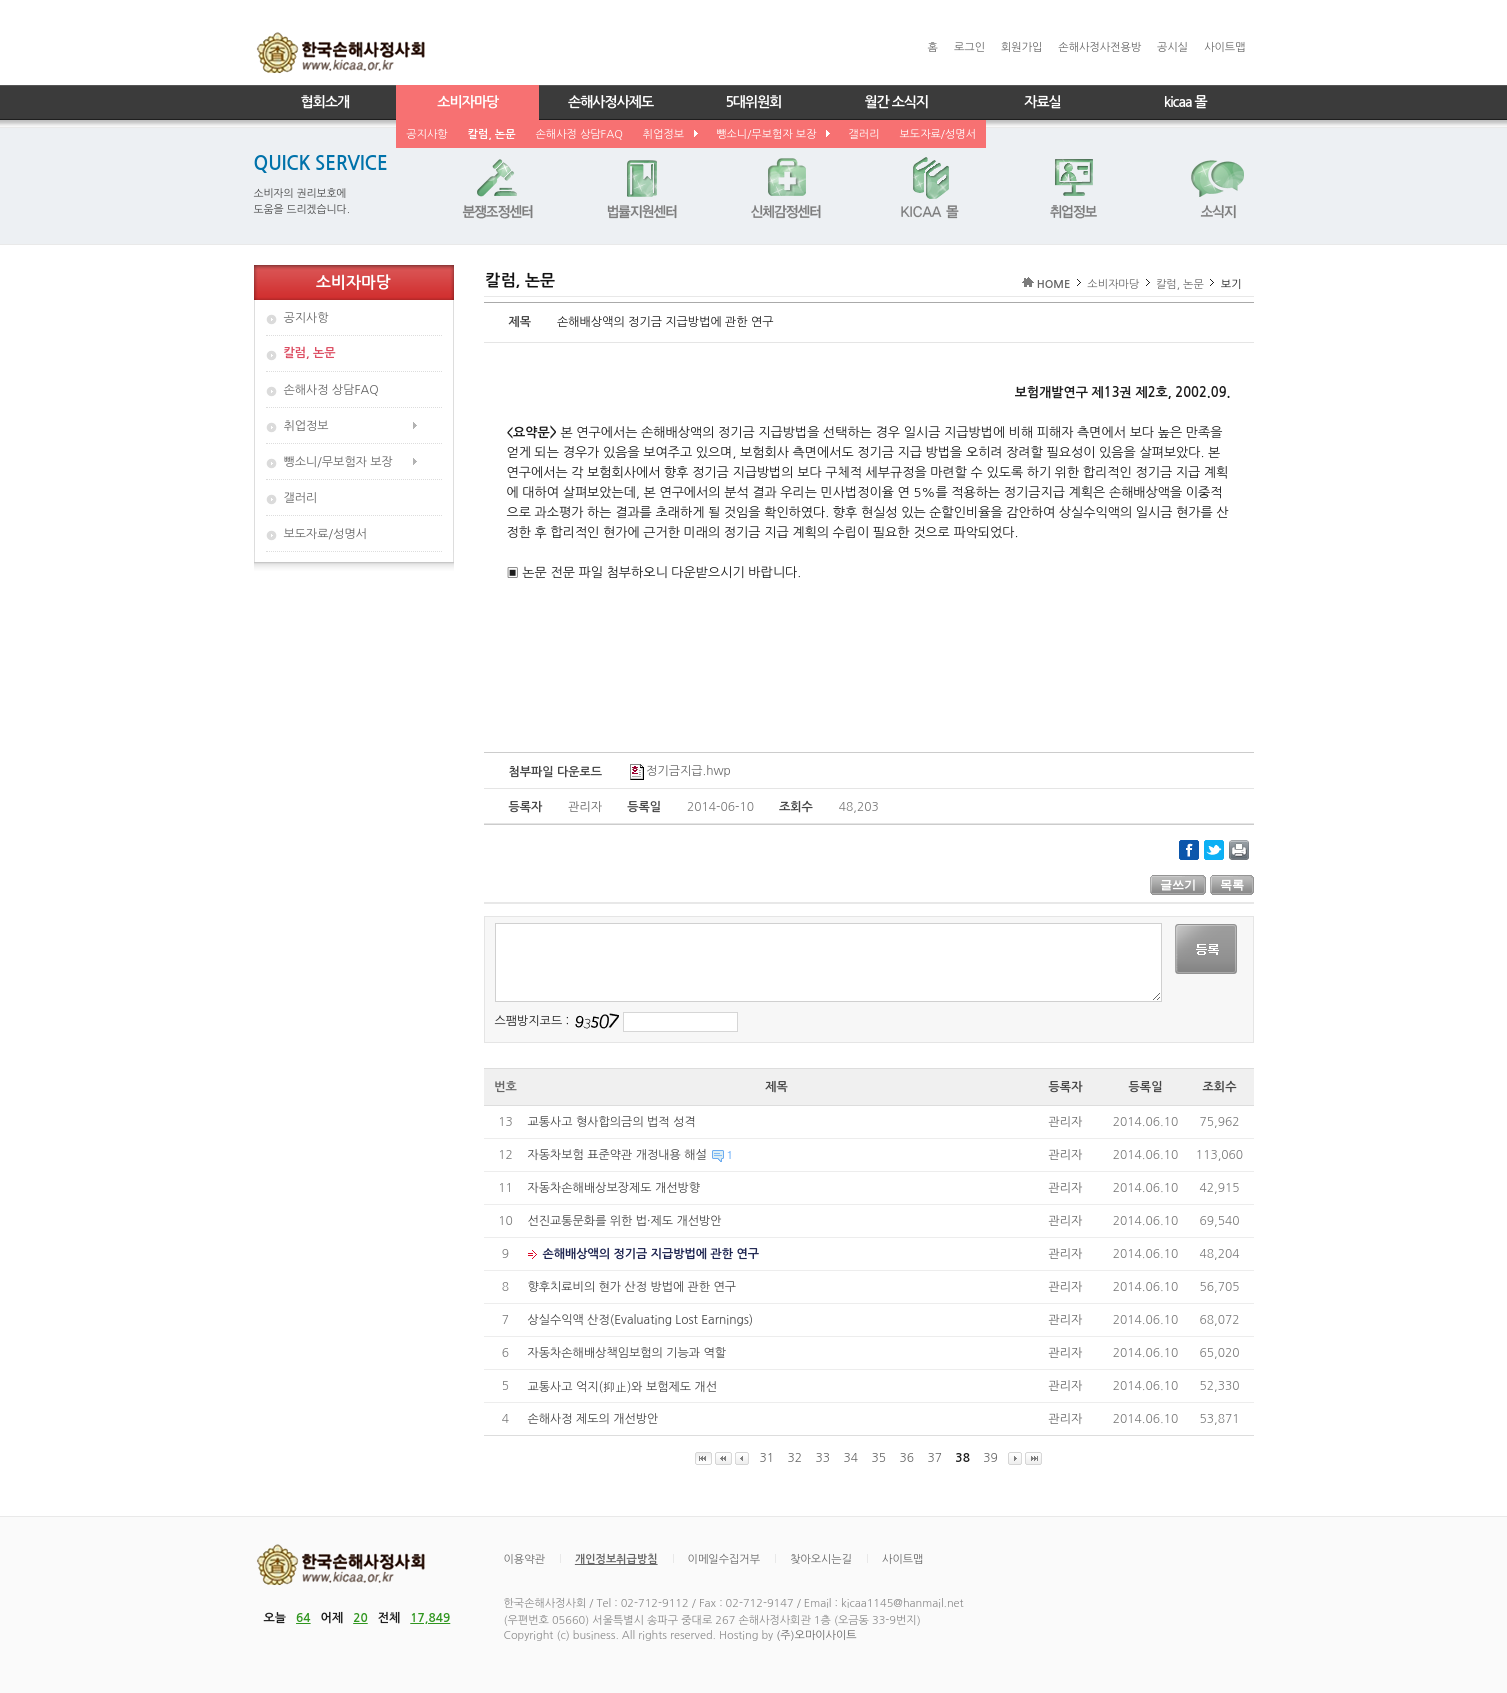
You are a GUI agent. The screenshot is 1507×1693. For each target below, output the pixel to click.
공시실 (1172, 47)
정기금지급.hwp (680, 771)
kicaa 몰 (1185, 102)
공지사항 (426, 134)
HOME (1054, 284)
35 (879, 1458)
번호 (505, 1087)
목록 (1232, 885)
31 (767, 1458)
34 (851, 1458)
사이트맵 (1224, 47)
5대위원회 (753, 102)
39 (991, 1458)
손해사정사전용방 (1099, 47)
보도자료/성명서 (937, 134)
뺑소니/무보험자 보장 (772, 134)
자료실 (1042, 102)
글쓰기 (1178, 885)
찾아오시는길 (821, 1559)
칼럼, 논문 (492, 134)
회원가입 (1021, 47)
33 (823, 1458)
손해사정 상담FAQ (579, 134)
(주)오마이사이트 (816, 1635)
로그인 (969, 47)
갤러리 (863, 134)
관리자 (1066, 1122)
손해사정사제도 (610, 102)
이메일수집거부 (724, 1559)
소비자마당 (467, 102)
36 (907, 1458)
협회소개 (325, 102)
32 (795, 1458)
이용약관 (524, 1559)
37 (935, 1458)
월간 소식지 (896, 102)
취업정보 (669, 134)
